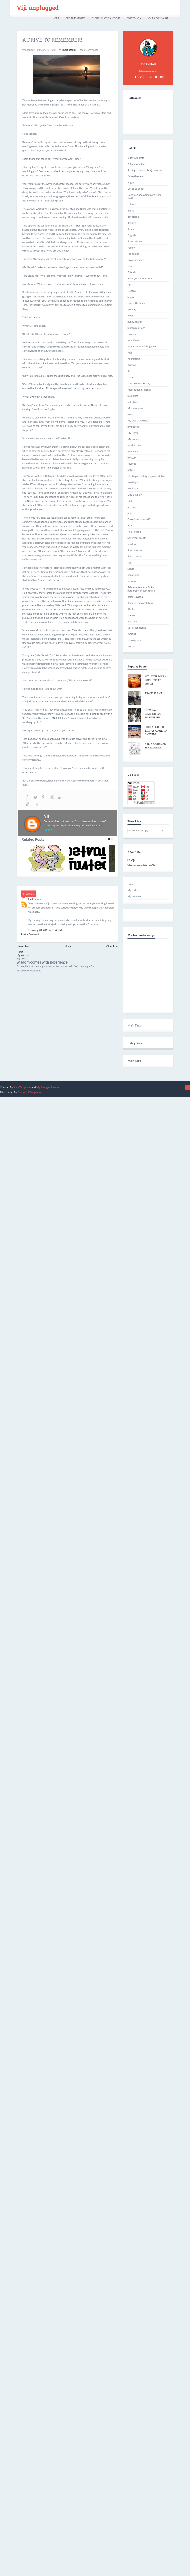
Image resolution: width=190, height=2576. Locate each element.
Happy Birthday (136, 303)
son (130, 562)
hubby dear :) (135, 321)
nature (131, 469)
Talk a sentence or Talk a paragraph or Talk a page (141, 589)
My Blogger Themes (48, 1087)
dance (131, 210)
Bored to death (136, 188)
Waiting (132, 633)
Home (56, 18)
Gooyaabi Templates (29, 1092)
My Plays (133, 432)
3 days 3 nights (136, 157)
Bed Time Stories (75, 18)
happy (131, 296)
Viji (46, 816)
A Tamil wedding (136, 163)
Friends (132, 272)
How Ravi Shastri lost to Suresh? (154, 713)
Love (130, 377)
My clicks (22, 958)
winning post (135, 639)
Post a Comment (30, 934)
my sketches (134, 445)
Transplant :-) (155, 693)
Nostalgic (133, 488)
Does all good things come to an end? (156, 730)
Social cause (134, 556)
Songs (131, 568)
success (132, 581)
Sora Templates (22, 1087)
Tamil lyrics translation (140, 602)
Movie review (135, 408)
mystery (132, 457)
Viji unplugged (38, 7)
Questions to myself (139, 519)
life (129, 371)
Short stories (69, 49)
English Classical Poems (106, 18)
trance (131, 615)
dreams (132, 229)
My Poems (133, 438)
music (131, 414)
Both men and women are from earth (144, 196)
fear (130, 266)
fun (129, 284)
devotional (134, 216)
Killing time (134, 358)
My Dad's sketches (138, 420)
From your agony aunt (140, 278)
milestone (133, 401)
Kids (130, 352)
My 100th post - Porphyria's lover (155, 680)
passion (132, 506)
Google (48, 829)
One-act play (135, 494)
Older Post (112, 946)
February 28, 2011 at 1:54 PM (45, 930)
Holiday (132, 309)
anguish (132, 182)
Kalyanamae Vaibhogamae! (142, 346)
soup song (133, 574)
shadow (132, 543)
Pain (130, 500)
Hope (131, 315)
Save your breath (137, 537)
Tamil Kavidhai (136, 596)
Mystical (132, 463)
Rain (130, 525)
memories (133, 395)
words (131, 646)
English (132, 235)
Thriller (132, 609)
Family (131, 247)
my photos (133, 426)
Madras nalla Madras (139, 389)
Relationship (135, 531)
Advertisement (136, 176)
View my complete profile (141, 865)
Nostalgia (133, 482)
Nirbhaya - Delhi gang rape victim (146, 476)
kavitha (32, 899)
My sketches (23, 955)
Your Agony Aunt (158, 18)
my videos (133, 451)
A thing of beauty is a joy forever (146, 170)
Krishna (132, 364)
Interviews (133, 340)
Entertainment (136, 241)
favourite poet (136, 259)
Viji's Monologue (137, 627)
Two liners (133, 621)
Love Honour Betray (139, 383)
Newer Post (23, 946)
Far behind (133, 253)
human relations (136, 327)
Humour (132, 333)
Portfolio (134, 18)
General (132, 290)
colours (132, 204)
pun (130, 513)
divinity (132, 222)
